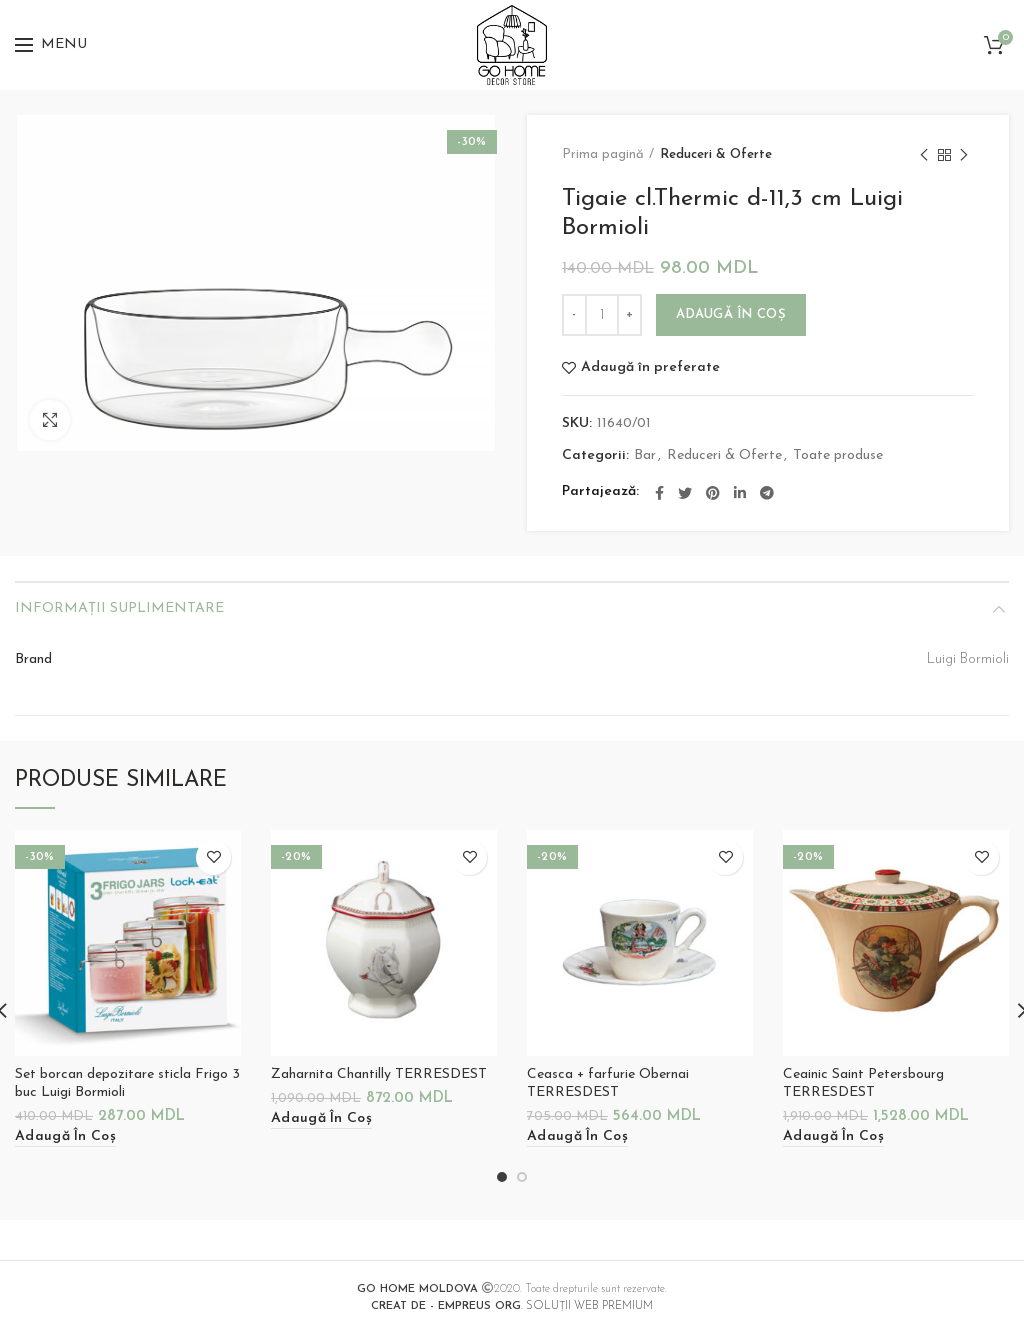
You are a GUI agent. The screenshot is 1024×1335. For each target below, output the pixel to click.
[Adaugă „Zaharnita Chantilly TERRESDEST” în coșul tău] (321, 1119)
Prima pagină (603, 154)
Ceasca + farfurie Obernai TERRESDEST (608, 1083)
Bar (645, 455)
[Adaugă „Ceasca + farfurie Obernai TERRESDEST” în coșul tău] (577, 1137)
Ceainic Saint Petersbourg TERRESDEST (863, 1083)
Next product (964, 157)
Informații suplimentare (119, 608)
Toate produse (838, 455)
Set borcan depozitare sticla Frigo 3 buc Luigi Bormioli (127, 1083)
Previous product (924, 157)
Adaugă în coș (731, 314)
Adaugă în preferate (650, 368)
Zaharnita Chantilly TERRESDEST (379, 1074)
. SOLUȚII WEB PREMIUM (512, 1306)
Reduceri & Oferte (716, 154)
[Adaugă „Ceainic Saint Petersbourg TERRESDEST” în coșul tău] (833, 1137)
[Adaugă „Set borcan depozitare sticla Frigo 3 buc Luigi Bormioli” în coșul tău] (65, 1137)
